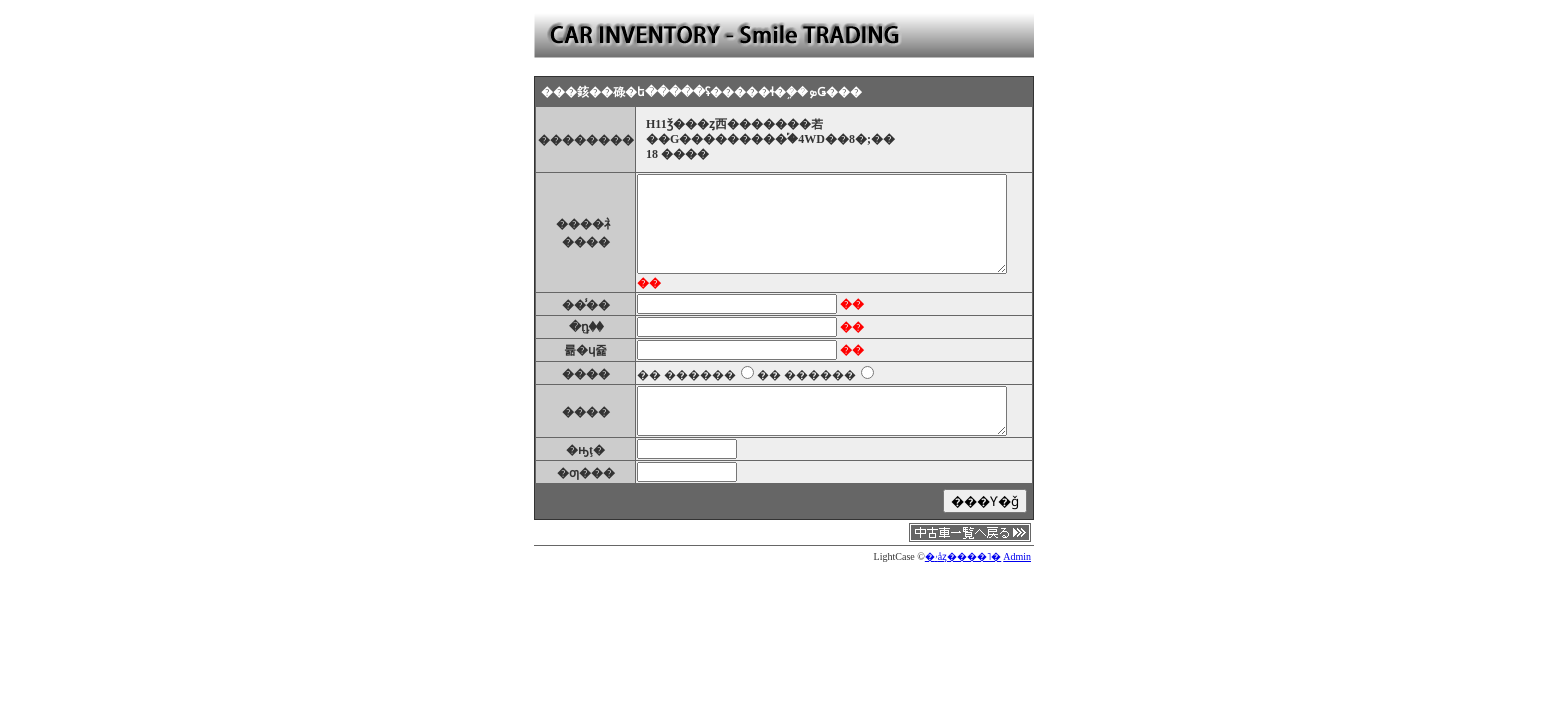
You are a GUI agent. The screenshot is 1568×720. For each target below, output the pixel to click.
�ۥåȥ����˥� (963, 556)
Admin (1017, 556)
